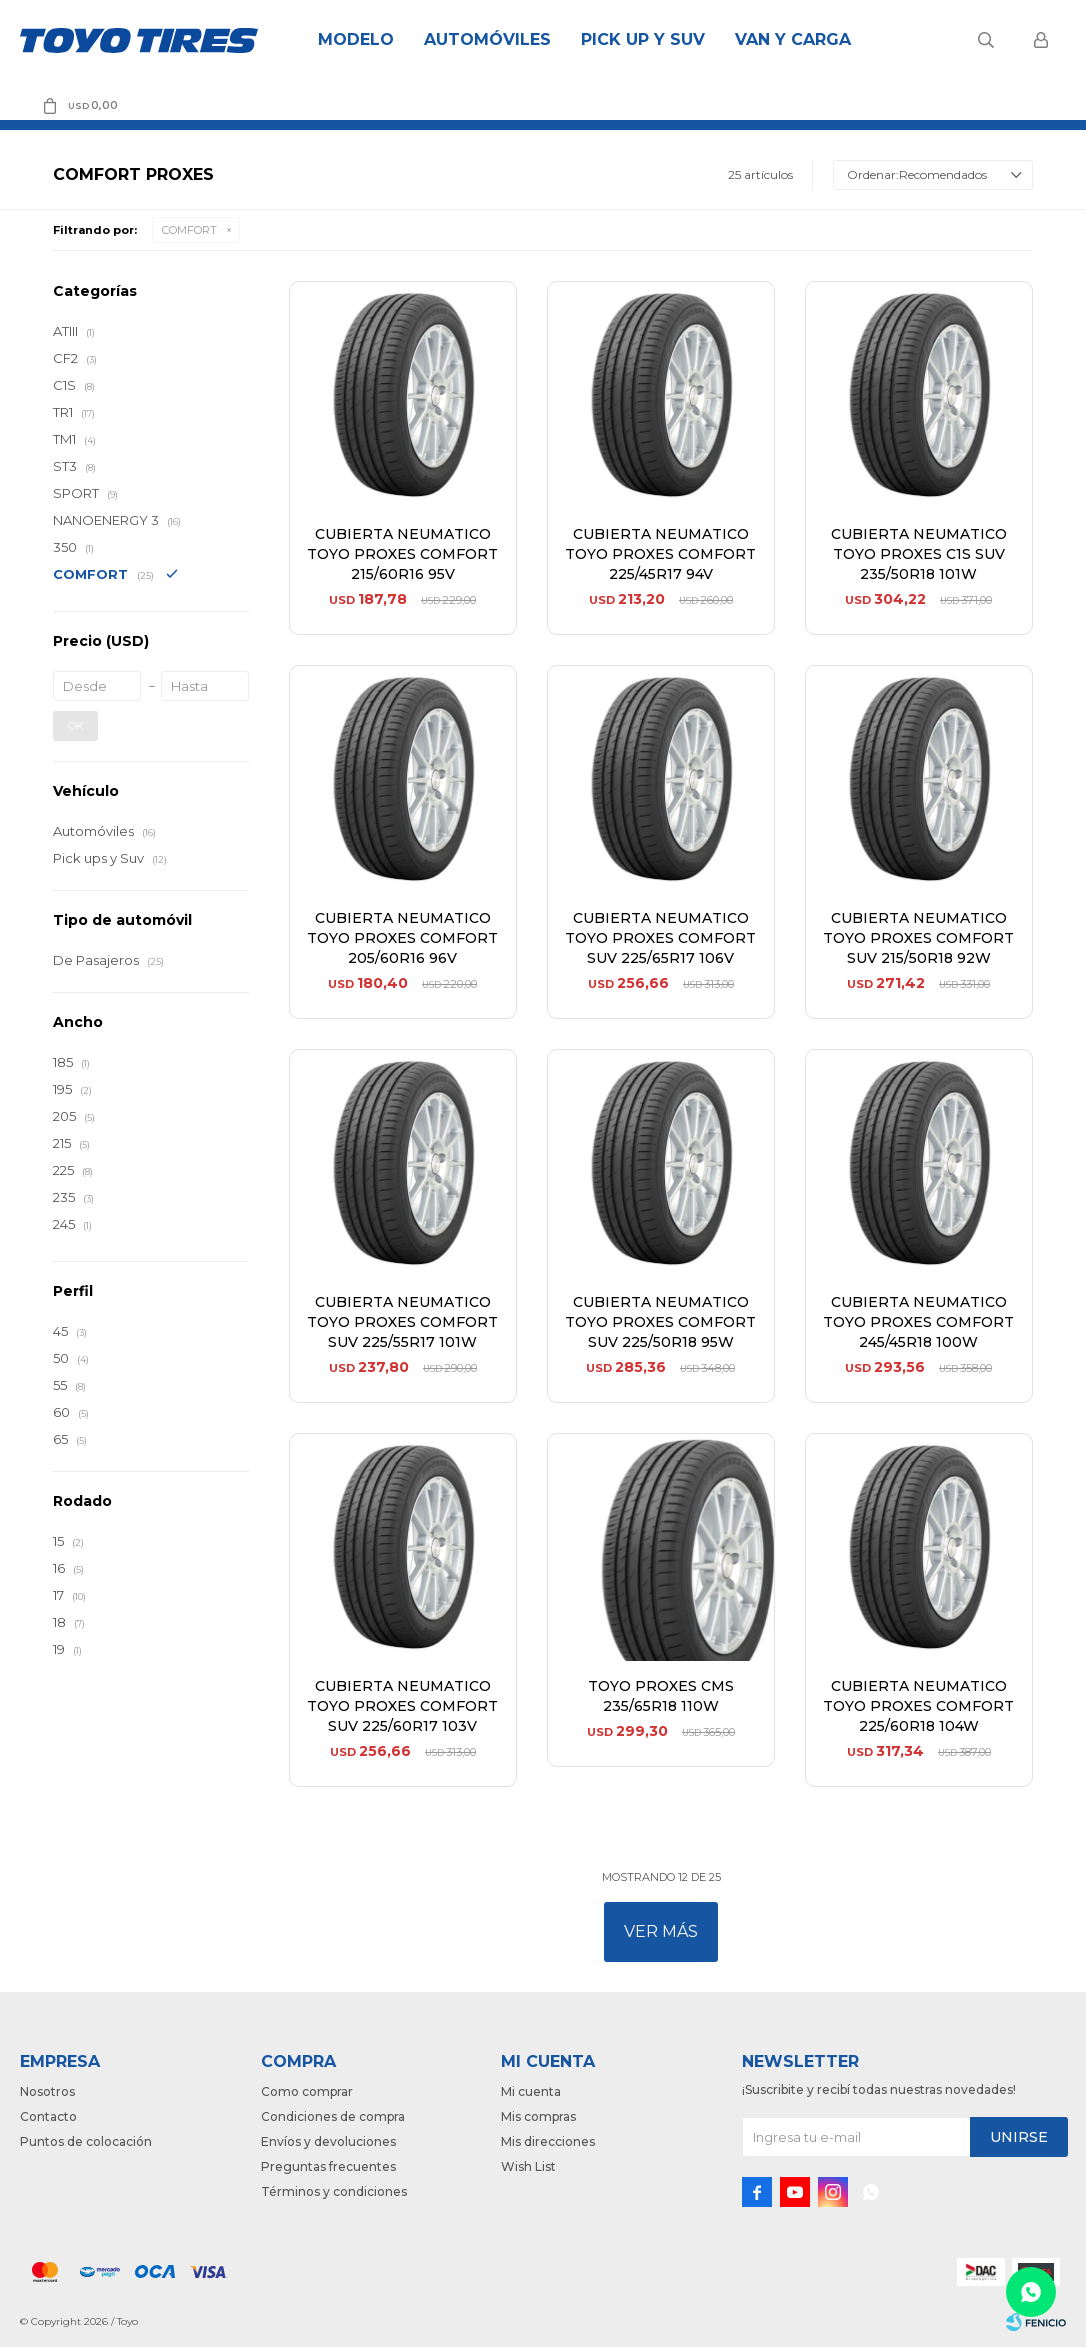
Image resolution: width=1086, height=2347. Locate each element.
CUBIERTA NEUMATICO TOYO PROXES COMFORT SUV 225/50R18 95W (660, 1322)
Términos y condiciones (334, 2191)
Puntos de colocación (86, 2141)
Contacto (48, 2116)
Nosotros (47, 2091)
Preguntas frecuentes (328, 2166)
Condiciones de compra (333, 2116)
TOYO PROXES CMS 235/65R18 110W (661, 1696)
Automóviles (487, 39)
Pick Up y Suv (643, 39)
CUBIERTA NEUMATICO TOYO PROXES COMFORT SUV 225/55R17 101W (402, 1322)
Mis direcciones (548, 2141)
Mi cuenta (531, 2091)
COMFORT (189, 230)
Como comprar (307, 2091)
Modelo (356, 39)
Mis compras (538, 2116)
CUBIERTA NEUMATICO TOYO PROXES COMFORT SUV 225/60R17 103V (402, 1706)
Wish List (528, 2166)
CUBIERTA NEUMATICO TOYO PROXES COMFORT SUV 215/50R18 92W (918, 938)
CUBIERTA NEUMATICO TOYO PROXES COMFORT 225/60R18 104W (918, 1706)
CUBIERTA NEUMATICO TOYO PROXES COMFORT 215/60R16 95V (402, 554)
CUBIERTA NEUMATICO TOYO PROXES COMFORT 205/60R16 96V (402, 938)
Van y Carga (793, 39)
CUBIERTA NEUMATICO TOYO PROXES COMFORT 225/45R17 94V (660, 554)
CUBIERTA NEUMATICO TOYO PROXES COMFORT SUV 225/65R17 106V (660, 938)
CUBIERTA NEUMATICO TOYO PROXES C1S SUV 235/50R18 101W (919, 554)
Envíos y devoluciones (328, 2141)
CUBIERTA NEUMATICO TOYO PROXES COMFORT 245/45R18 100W (918, 1322)
